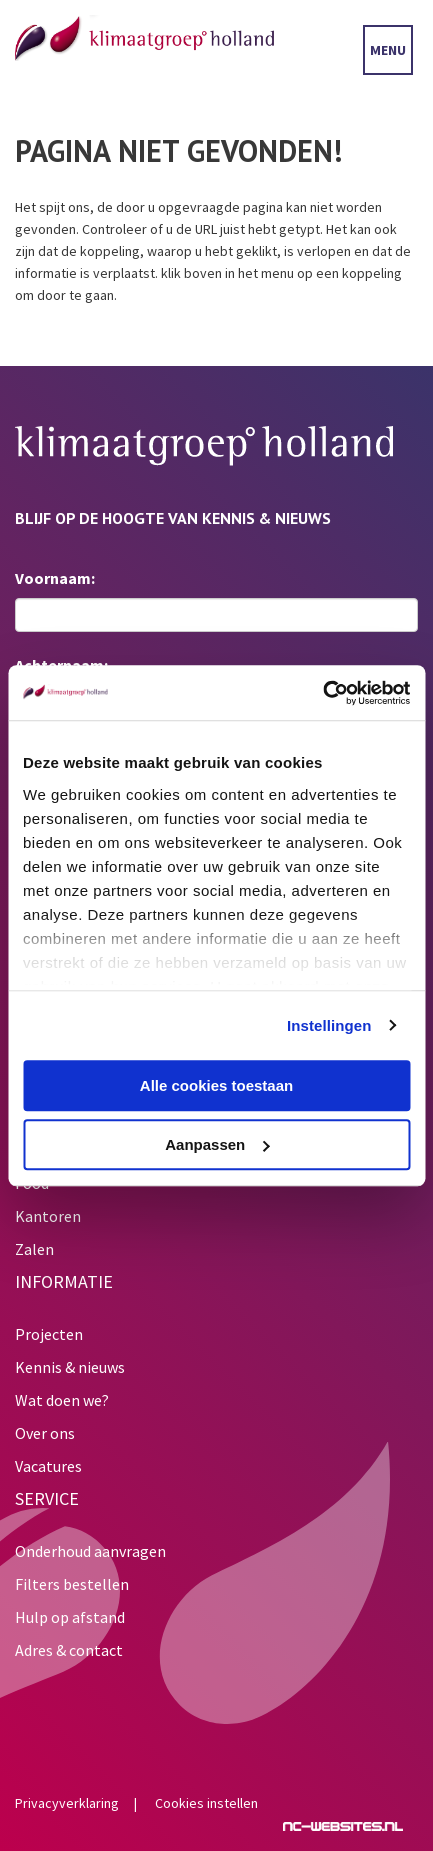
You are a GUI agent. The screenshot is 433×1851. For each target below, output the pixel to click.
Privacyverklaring (67, 1803)
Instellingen (329, 1025)
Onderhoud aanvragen (90, 1551)
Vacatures (48, 1466)
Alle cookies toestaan (216, 1085)
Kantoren (48, 1216)
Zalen (34, 1249)
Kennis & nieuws (70, 1367)
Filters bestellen (72, 1584)
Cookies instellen (206, 1803)
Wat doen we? (62, 1400)
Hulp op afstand (70, 1617)
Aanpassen (217, 1144)
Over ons (45, 1433)
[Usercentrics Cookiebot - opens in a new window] (322, 693)
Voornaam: (55, 578)
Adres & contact (69, 1650)
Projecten (49, 1334)
